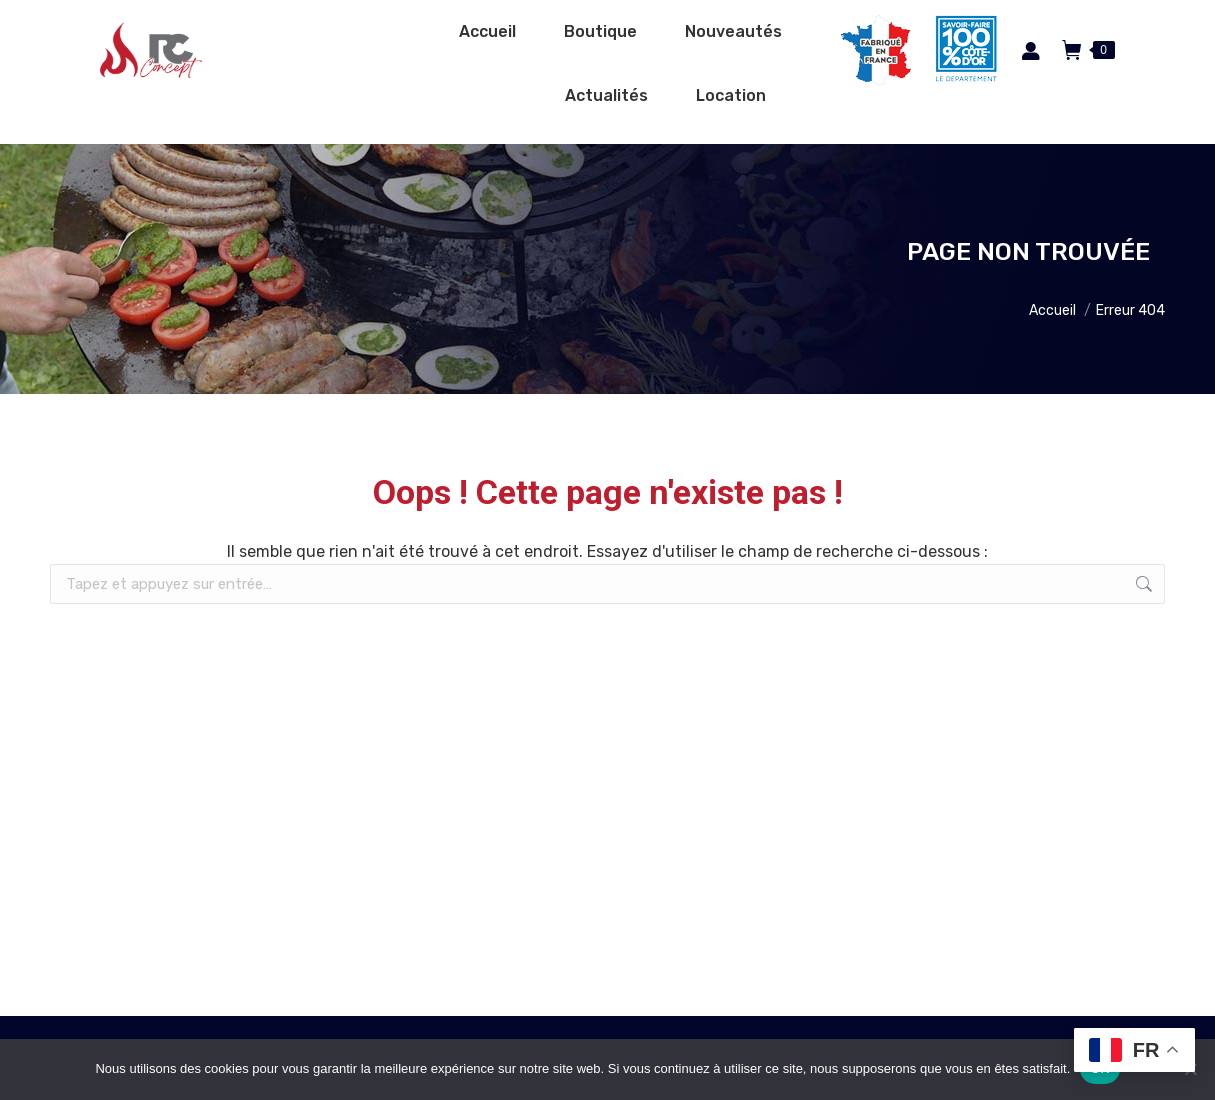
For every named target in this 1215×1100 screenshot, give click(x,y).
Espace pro (785, 22)
